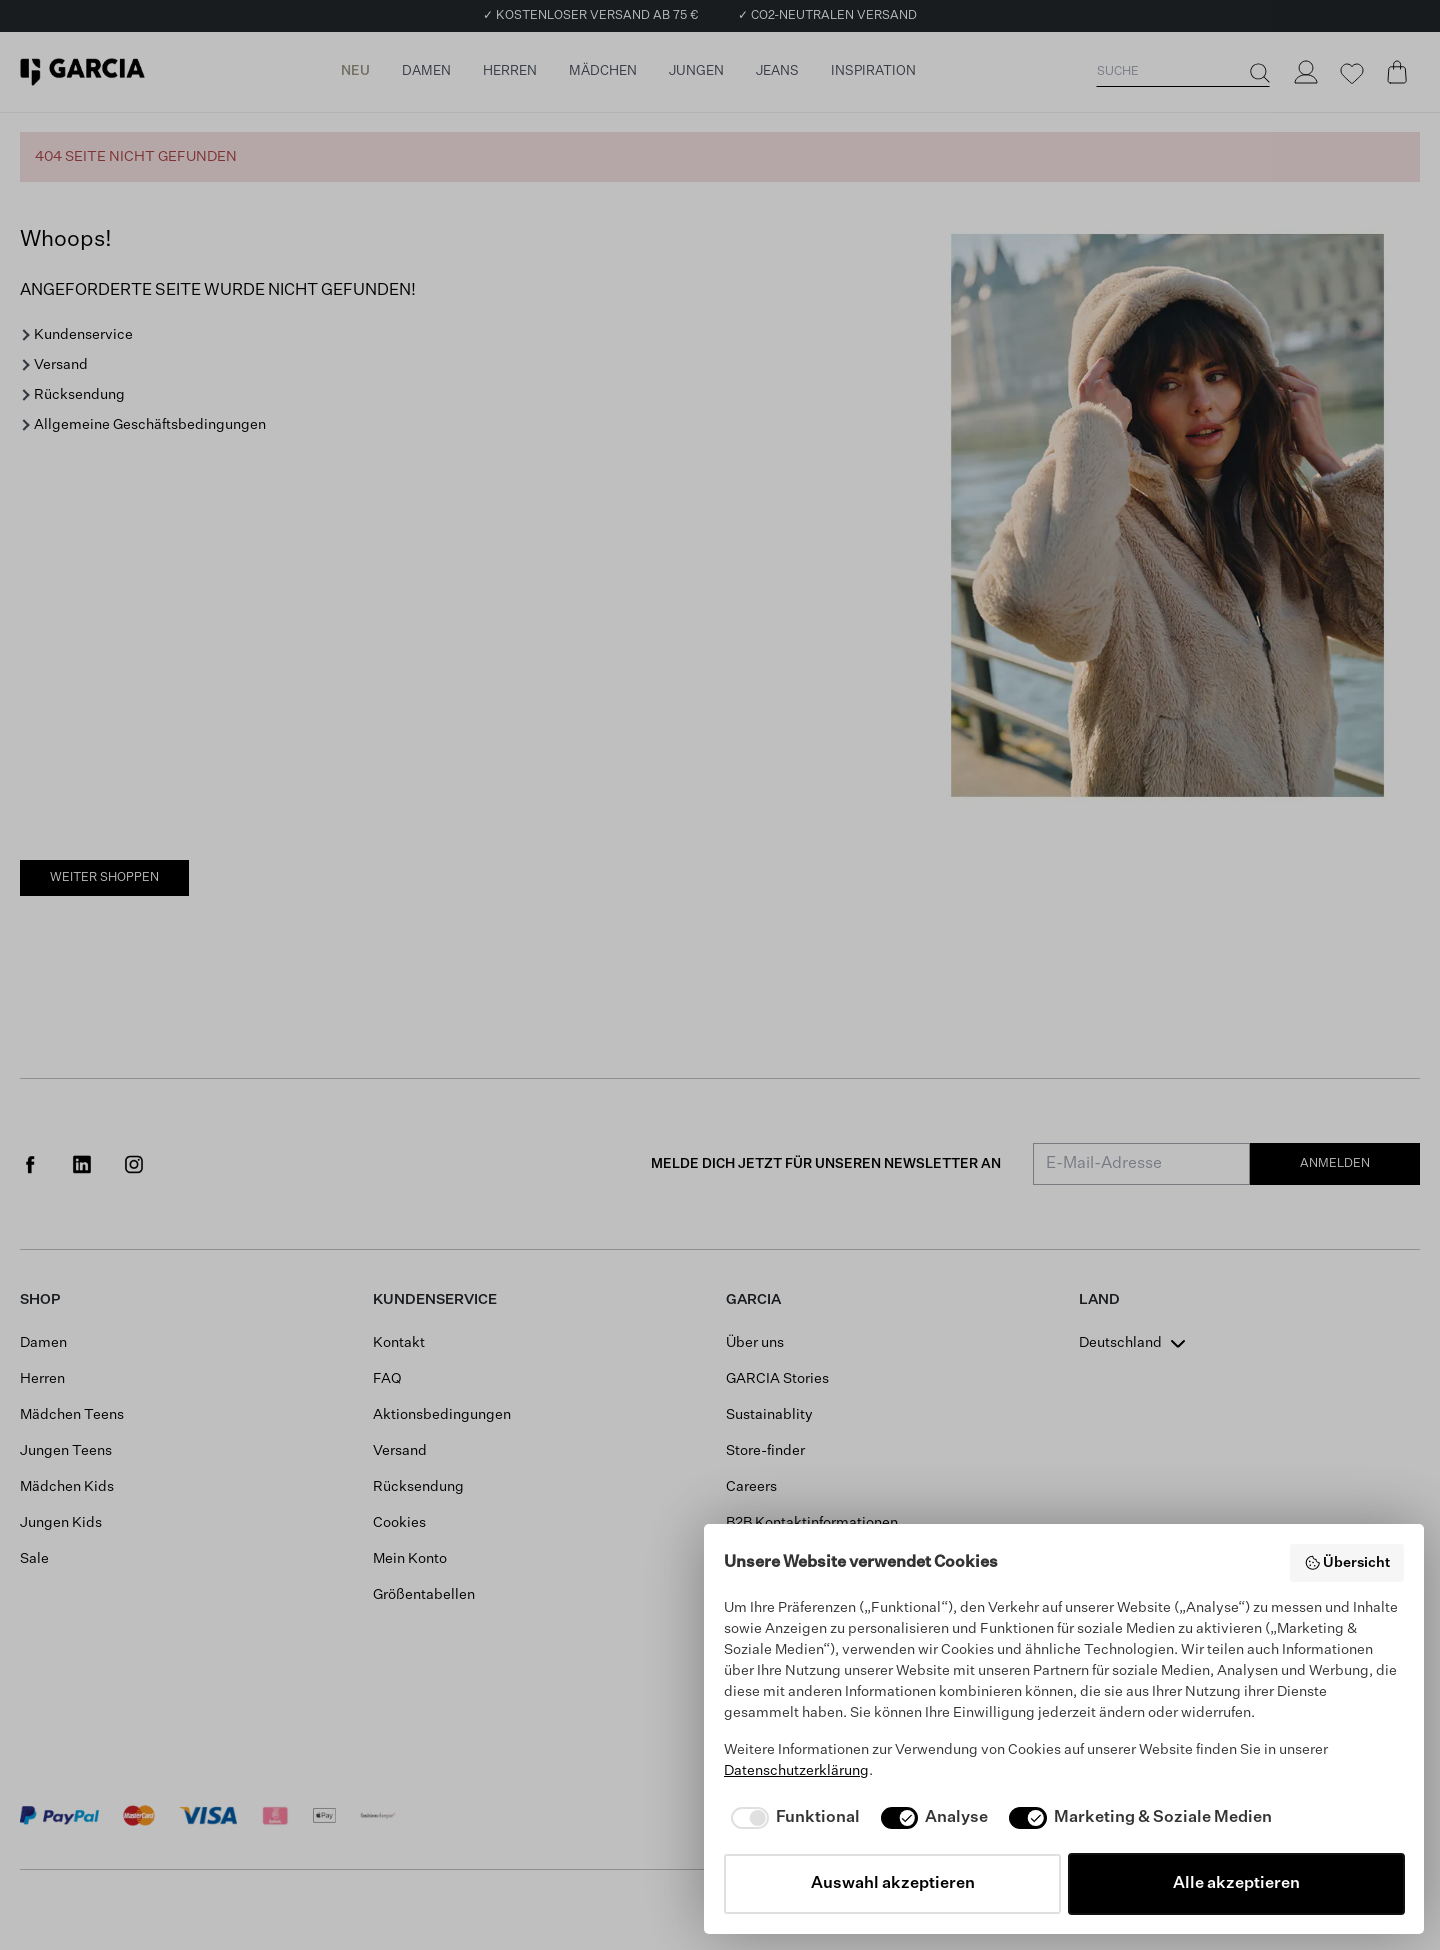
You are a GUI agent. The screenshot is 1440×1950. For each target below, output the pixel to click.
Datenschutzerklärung (796, 1771)
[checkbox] (792, 1818)
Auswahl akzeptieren (893, 1884)
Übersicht (1347, 1563)
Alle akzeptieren (1236, 1884)
